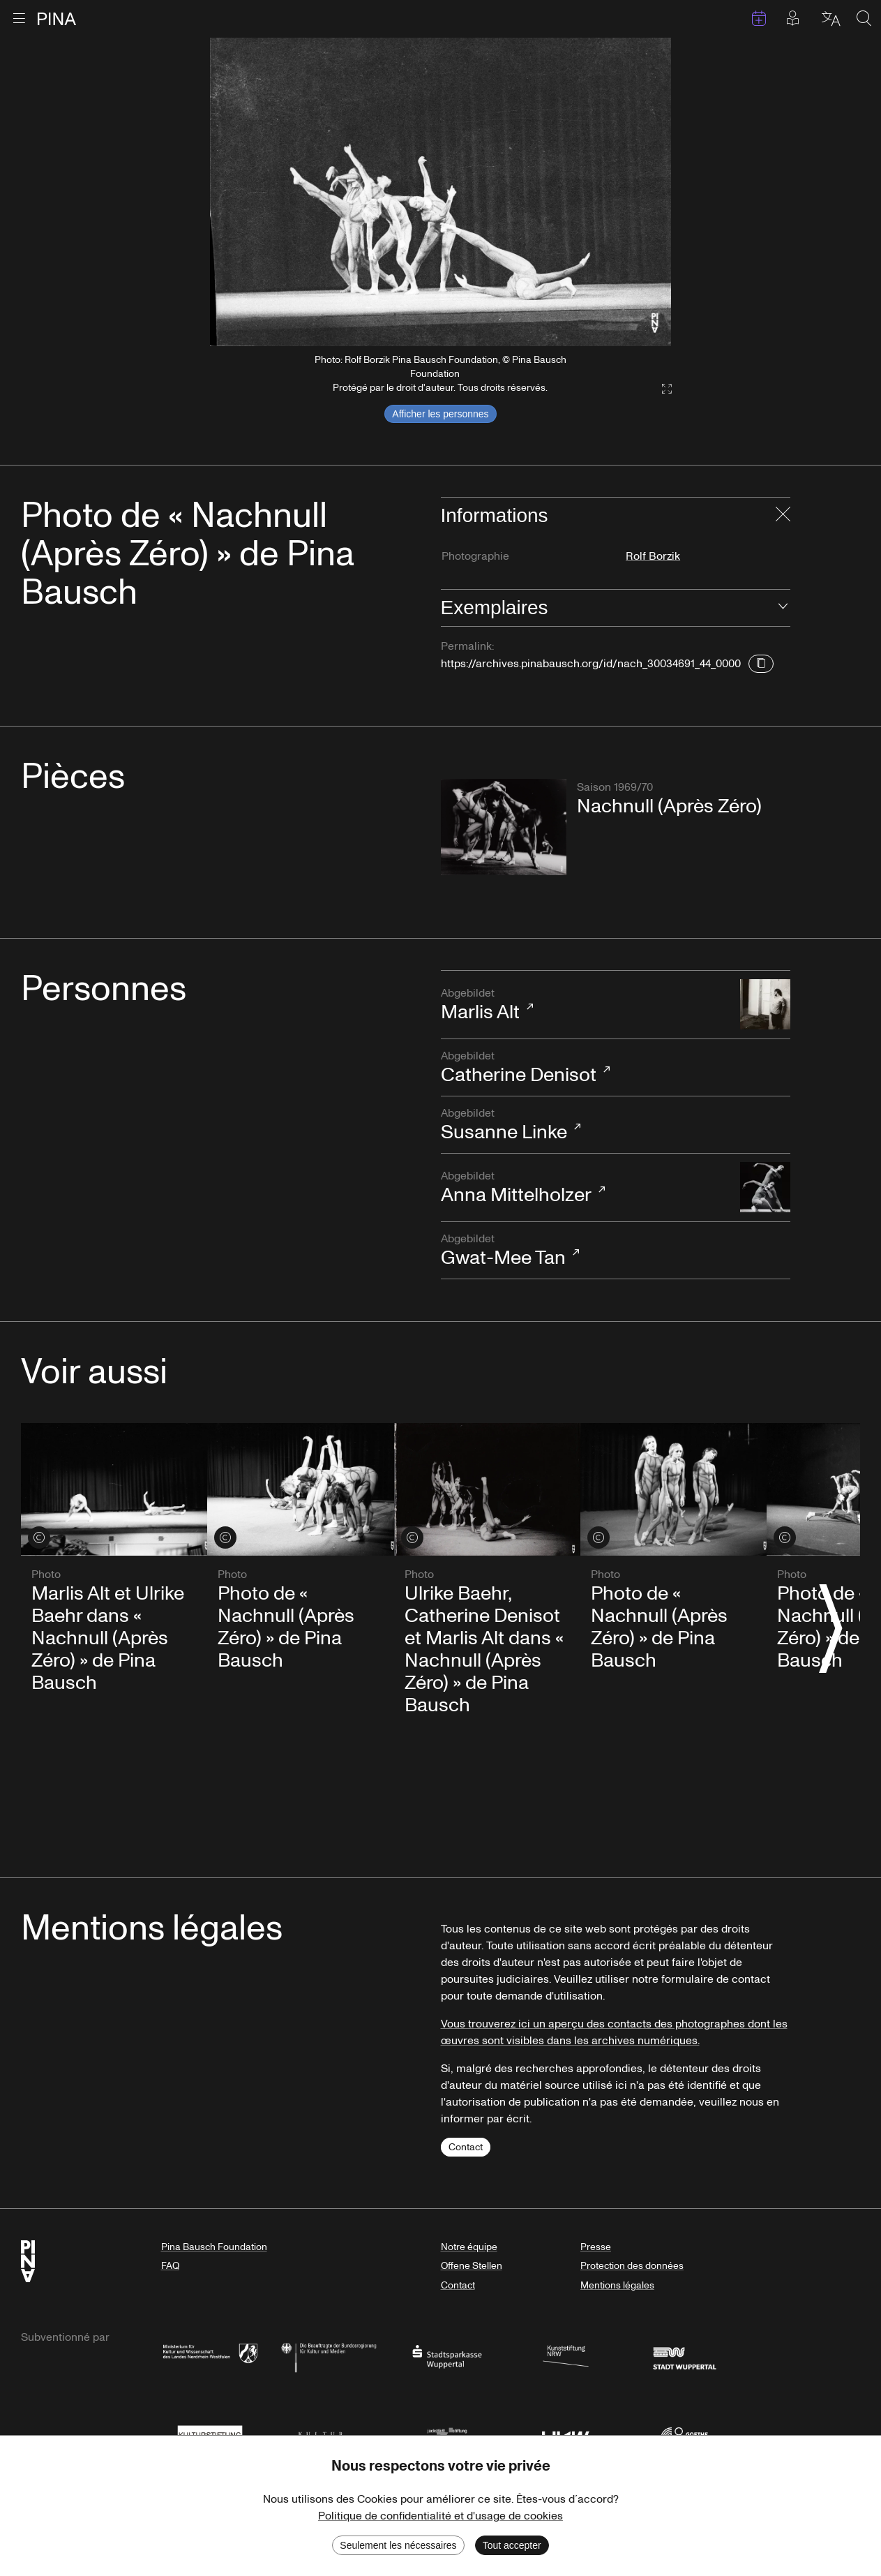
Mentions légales (617, 2285)
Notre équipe (469, 2247)
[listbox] (441, 192)
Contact (466, 2147)
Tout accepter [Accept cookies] (512, 2545)
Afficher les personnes (440, 413)
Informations (494, 515)
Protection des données (632, 2265)
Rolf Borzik (653, 556)
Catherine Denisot (583, 1068)
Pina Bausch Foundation (214, 2247)
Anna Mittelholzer (583, 1188)
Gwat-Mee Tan (583, 1251)
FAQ (170, 2265)
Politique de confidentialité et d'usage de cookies (440, 2516)
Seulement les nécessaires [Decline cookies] (398, 2545)
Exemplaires (494, 607)
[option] (441, 192)
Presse (595, 2247)
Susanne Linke (583, 1125)
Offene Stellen (471, 2265)
